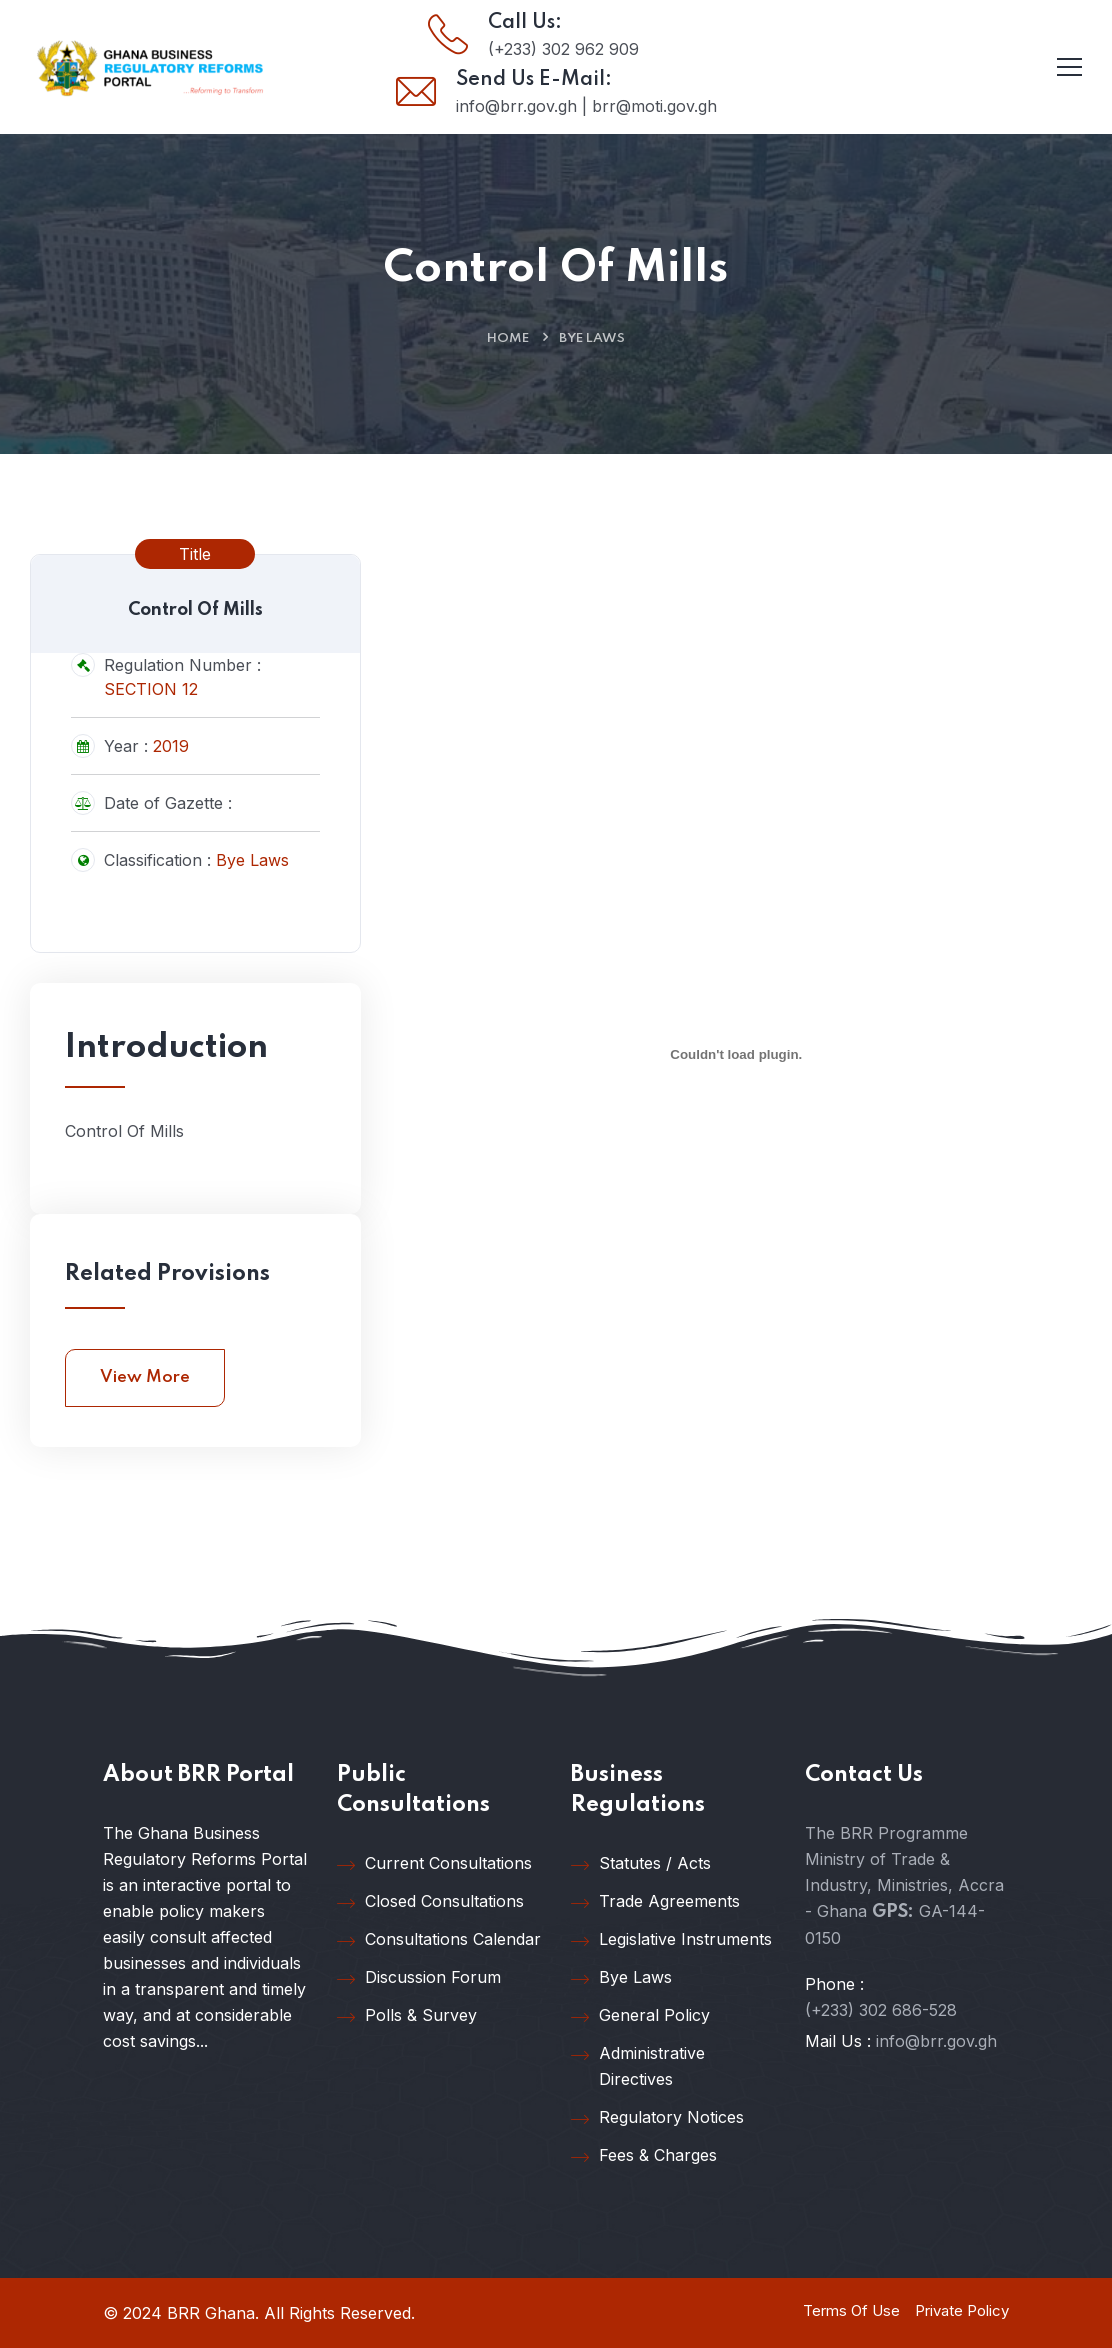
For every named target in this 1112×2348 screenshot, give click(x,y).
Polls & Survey (407, 2016)
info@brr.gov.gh (936, 2041)
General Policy (640, 2016)
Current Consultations (434, 1864)
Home (508, 338)
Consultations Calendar (439, 1940)
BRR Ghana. (213, 2313)
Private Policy (962, 2310)
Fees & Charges (644, 2156)
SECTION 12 (151, 689)
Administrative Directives (638, 2065)
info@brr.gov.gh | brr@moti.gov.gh (586, 106)
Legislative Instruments (671, 1940)
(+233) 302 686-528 (881, 2010)
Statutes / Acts (641, 1864)
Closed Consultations (430, 1902)
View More (145, 1377)
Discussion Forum (419, 1978)
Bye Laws (592, 338)
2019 (171, 746)
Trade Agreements (655, 1902)
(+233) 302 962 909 (563, 49)
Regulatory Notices (657, 2118)
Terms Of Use (851, 2310)
